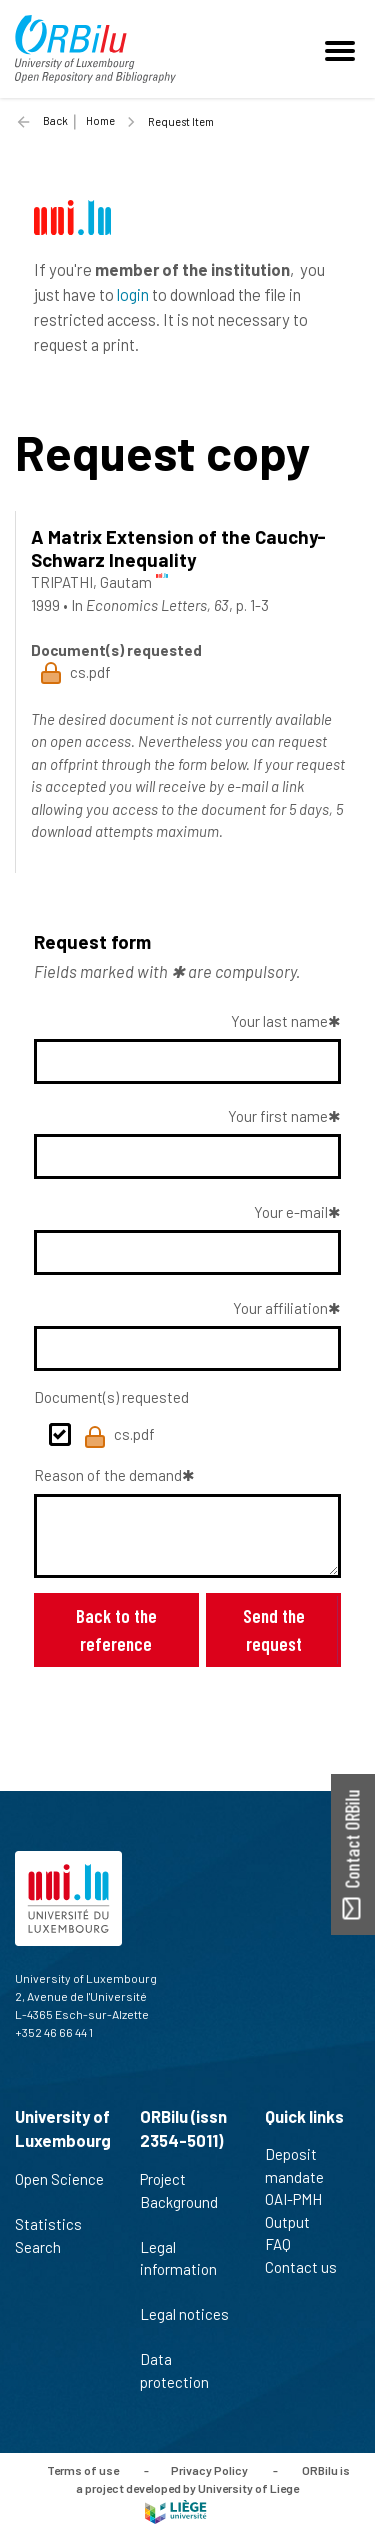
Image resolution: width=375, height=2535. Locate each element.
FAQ (286, 2244)
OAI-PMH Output (296, 2210)
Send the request (274, 1629)
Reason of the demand (108, 1475)
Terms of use (83, 2470)
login (133, 294)
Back (55, 120)
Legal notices (184, 2325)
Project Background (179, 2201)
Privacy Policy (209, 2470)
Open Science (59, 2190)
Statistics (57, 2224)
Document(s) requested (111, 1397)
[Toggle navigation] (343, 49)
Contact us (309, 2267)
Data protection (183, 2370)
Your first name (278, 1116)
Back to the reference (116, 1629)
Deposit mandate (303, 2165)
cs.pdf (119, 1437)
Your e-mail (291, 1212)
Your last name (279, 1021)
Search (46, 2247)
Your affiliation (280, 1308)
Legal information (178, 2269)
